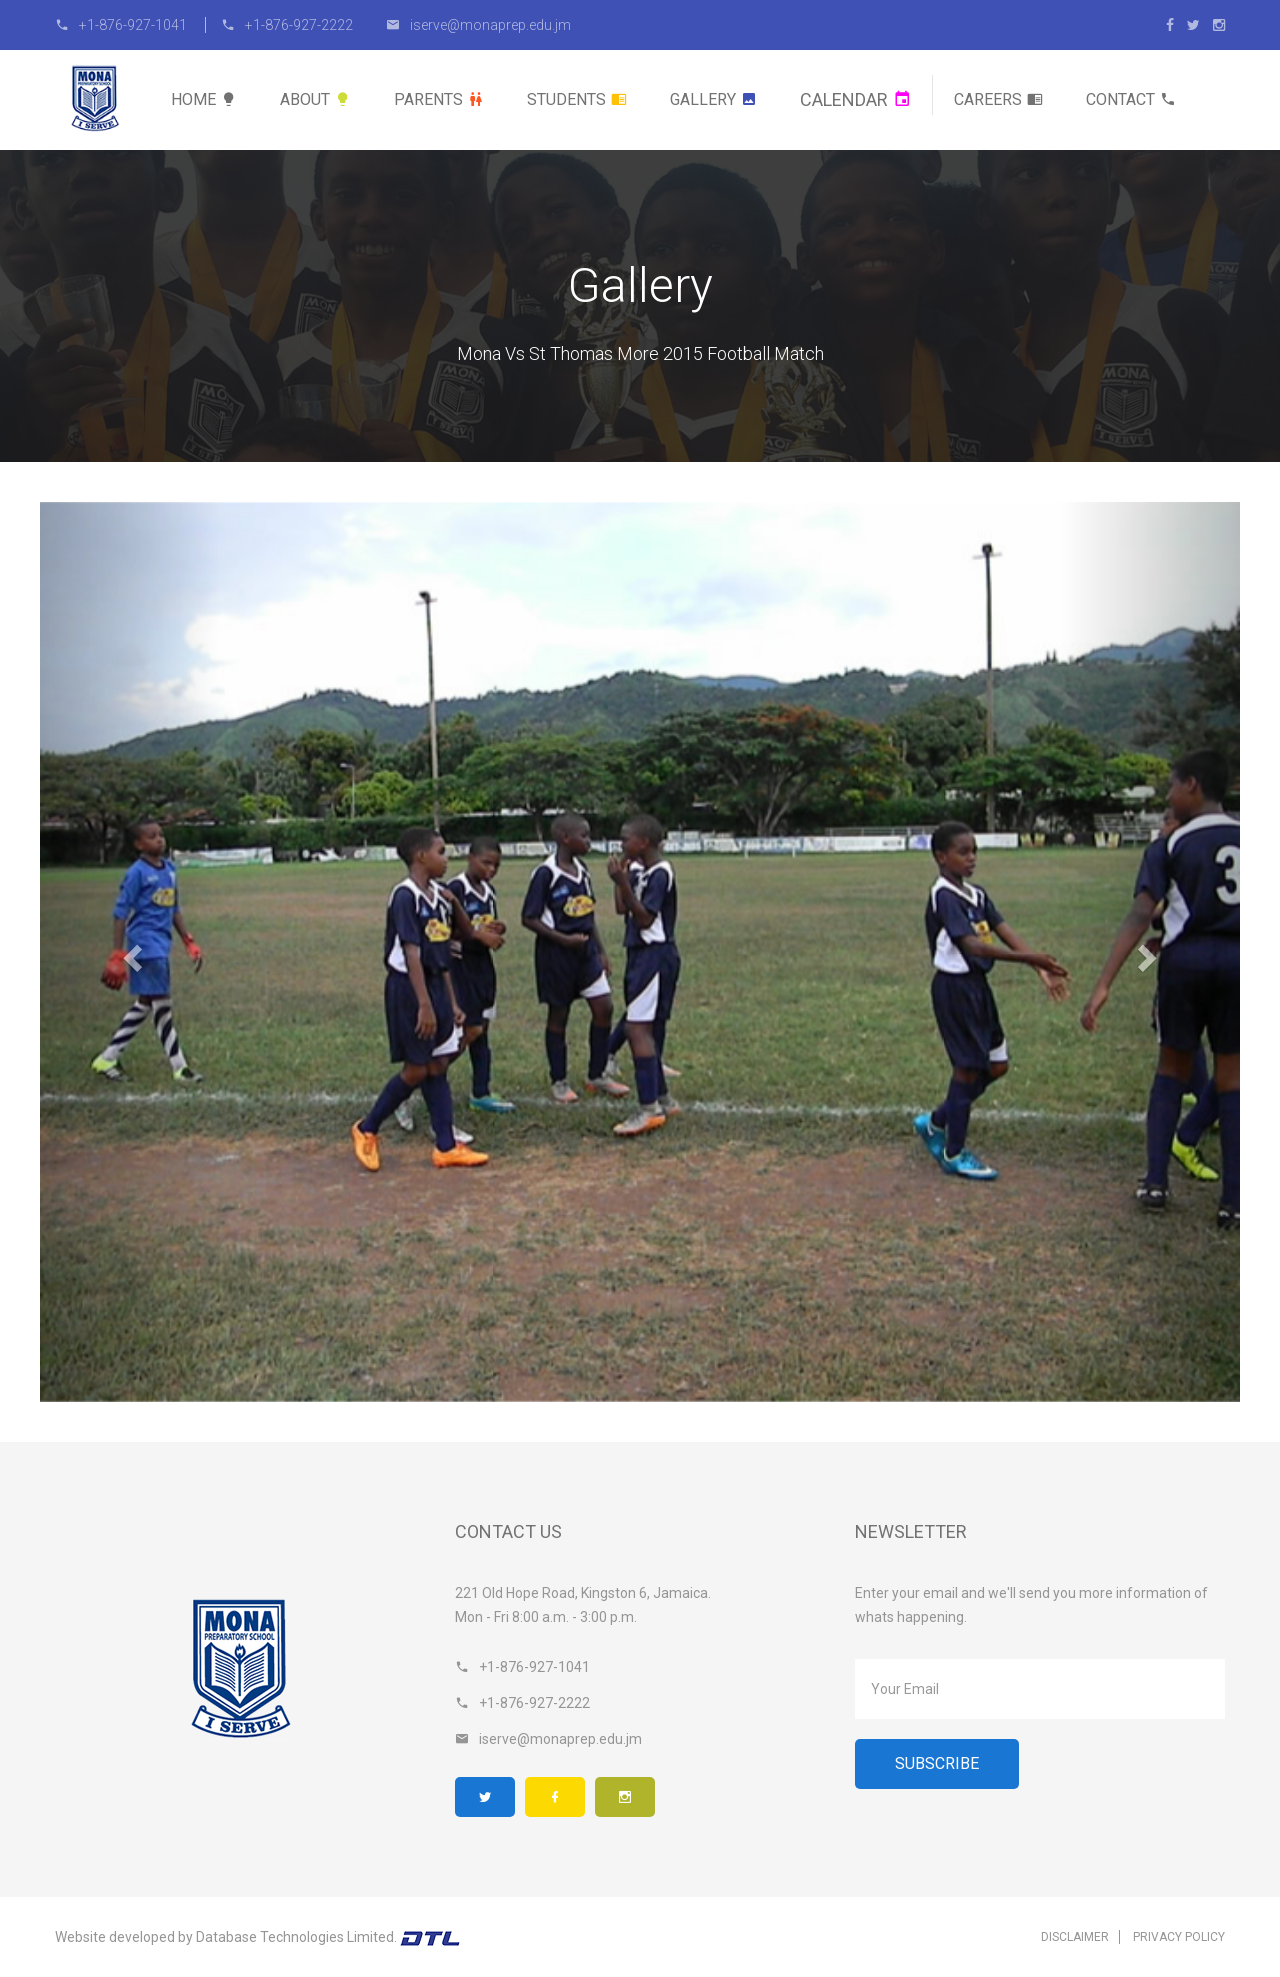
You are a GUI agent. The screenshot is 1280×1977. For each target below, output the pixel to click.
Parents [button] (439, 99)
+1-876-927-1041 (122, 25)
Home (204, 99)
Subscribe (937, 1763)
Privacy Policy (1179, 1937)
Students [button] (577, 99)
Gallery (713, 99)
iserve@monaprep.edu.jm (478, 25)
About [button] (315, 99)
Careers (998, 99)
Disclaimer (1075, 1937)
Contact (1131, 99)
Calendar (855, 99)
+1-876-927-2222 (287, 25)
